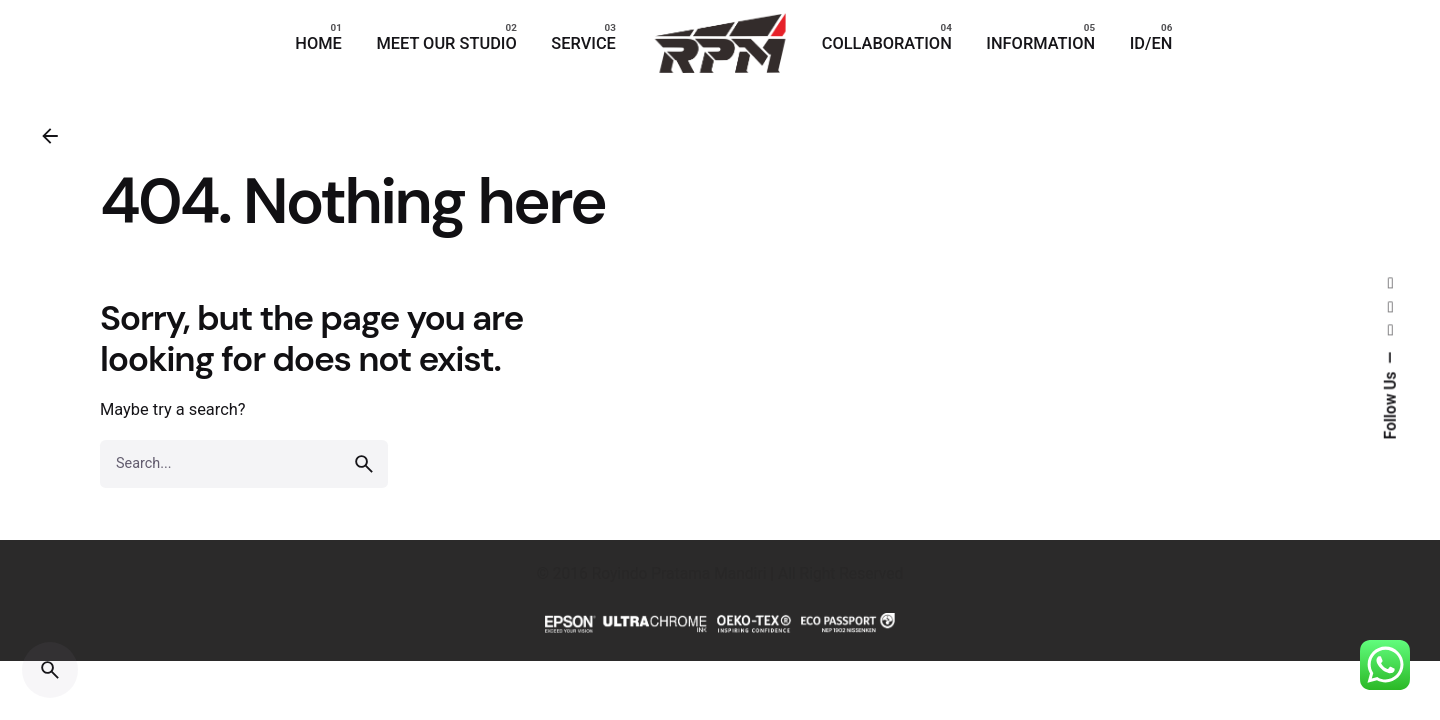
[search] (364, 464)
